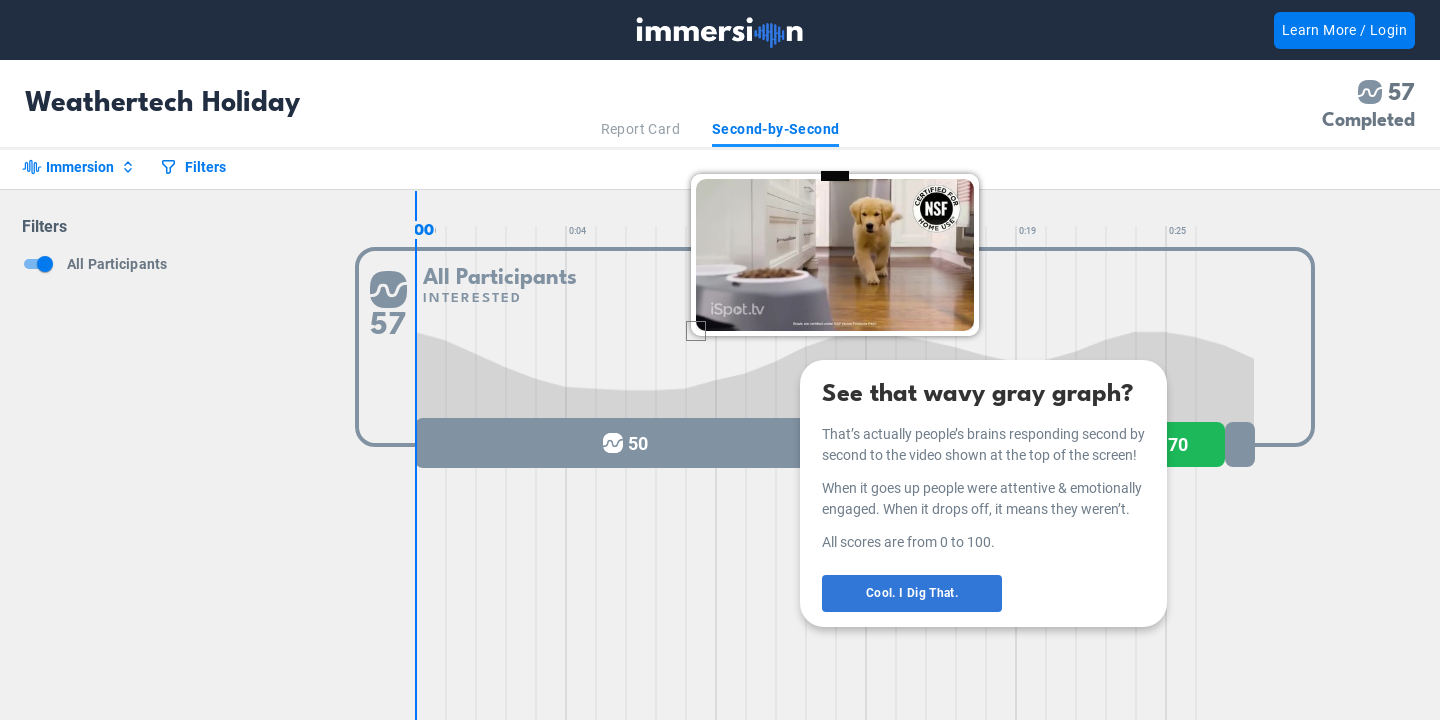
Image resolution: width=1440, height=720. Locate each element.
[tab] (640, 129)
